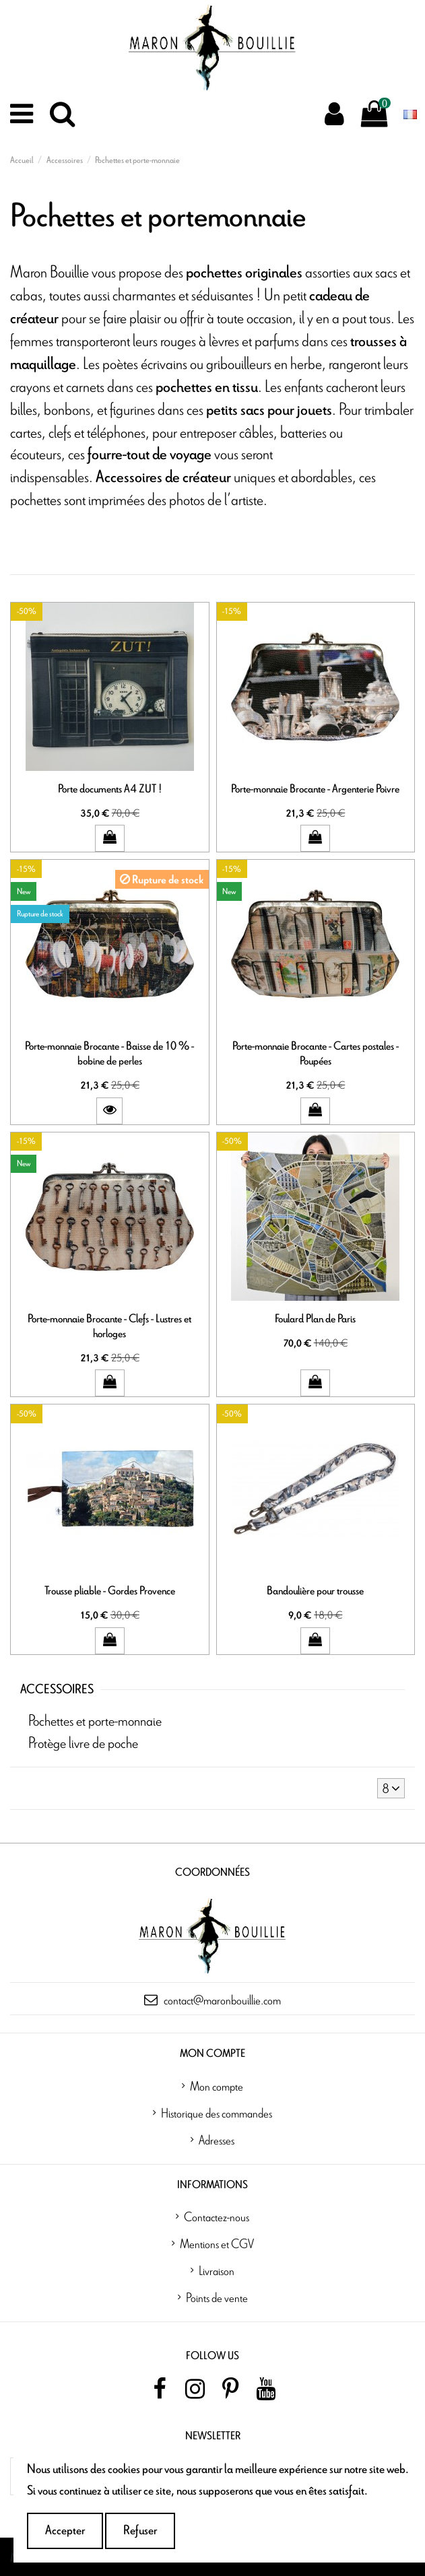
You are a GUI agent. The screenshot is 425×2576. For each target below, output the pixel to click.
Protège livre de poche (83, 1742)
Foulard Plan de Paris (315, 1318)
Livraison (216, 2270)
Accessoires (57, 1690)
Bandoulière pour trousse (315, 1590)
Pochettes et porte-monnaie (95, 1720)
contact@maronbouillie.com (222, 2000)
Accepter (65, 2530)
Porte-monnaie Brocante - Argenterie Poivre (315, 788)
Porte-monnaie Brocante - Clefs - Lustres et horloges (109, 1326)
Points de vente (217, 2297)
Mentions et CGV (217, 2243)
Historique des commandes (216, 2113)
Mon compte (216, 2086)
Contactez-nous (216, 2216)
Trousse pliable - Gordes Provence (109, 1590)
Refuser (140, 2530)
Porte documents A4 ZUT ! (110, 788)
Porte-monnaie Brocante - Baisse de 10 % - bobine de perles (109, 1053)
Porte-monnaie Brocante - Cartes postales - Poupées (315, 1053)
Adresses (216, 2140)
